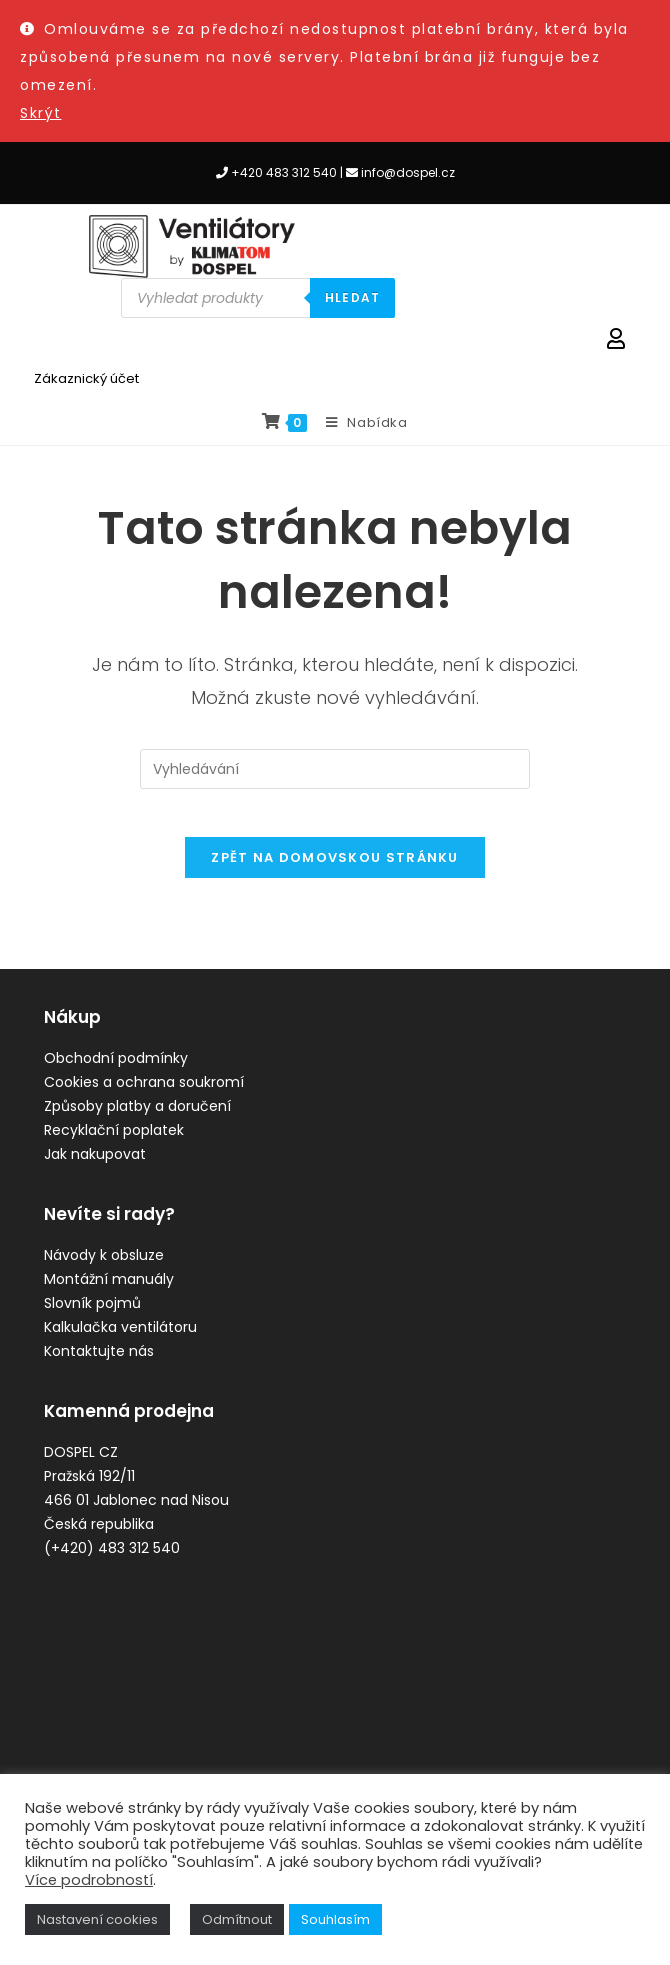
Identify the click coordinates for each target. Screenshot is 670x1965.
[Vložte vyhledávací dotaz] (335, 769)
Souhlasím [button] (335, 1919)
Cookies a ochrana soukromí (144, 1095)
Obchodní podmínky (116, 1071)
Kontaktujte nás (99, 1364)
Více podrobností (89, 1880)
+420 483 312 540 (284, 172)
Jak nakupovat (95, 1167)
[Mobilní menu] (359, 423)
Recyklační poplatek (114, 1143)
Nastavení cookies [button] (97, 1919)
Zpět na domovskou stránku (335, 870)
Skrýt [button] (41, 113)
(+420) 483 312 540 (112, 1561)
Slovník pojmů (92, 1316)
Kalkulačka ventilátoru (120, 1340)
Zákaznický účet (86, 378)
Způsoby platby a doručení (137, 1119)
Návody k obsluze (104, 1268)
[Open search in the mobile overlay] (258, 298)
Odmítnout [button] (237, 1919)
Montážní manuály (109, 1292)
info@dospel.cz (408, 172)
